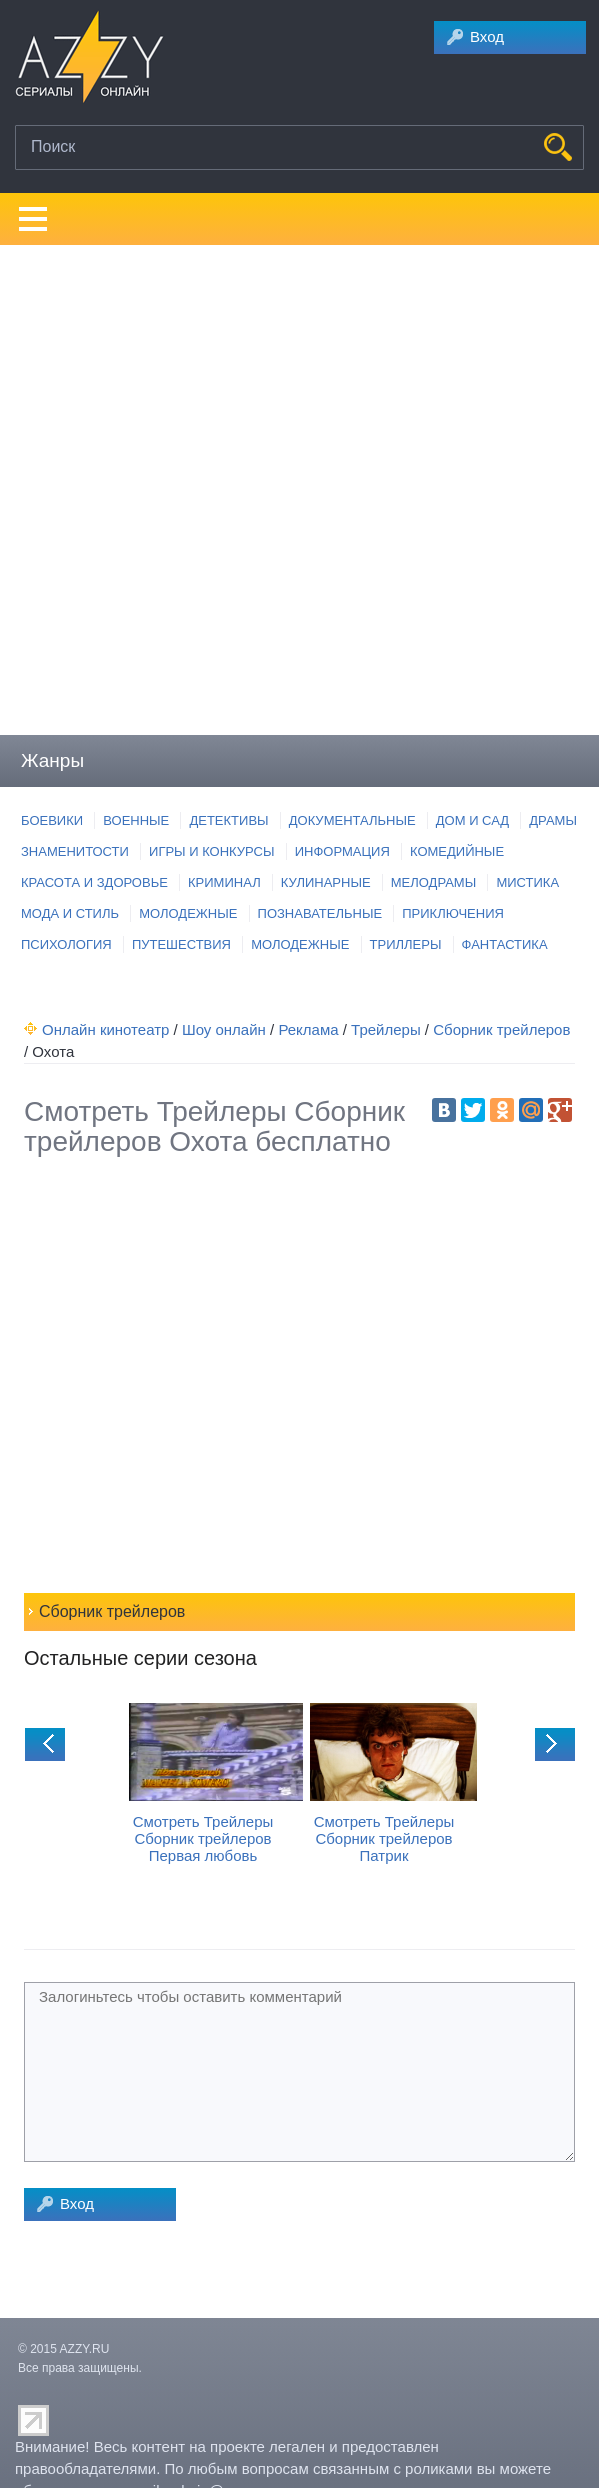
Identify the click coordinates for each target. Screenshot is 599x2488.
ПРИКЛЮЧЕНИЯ (453, 913)
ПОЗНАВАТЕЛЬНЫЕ (320, 913)
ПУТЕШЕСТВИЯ (181, 944)
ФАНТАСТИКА (505, 944)
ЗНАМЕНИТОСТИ (75, 851)
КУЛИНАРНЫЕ (326, 882)
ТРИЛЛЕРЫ (406, 944)
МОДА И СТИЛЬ (70, 913)
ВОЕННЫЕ (136, 820)
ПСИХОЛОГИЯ (66, 944)
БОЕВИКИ (52, 820)
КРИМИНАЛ (224, 882)
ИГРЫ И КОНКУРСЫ (211, 851)
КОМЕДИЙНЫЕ (457, 851)
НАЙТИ (558, 147)
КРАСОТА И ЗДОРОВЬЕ (94, 882)
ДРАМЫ (553, 820)
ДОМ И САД (472, 820)
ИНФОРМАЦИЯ (342, 851)
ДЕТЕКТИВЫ (228, 820)
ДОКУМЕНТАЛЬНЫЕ (352, 820)
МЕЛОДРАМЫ (433, 882)
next (555, 1744)
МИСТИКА (527, 882)
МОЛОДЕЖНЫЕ (188, 913)
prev (45, 1744)
